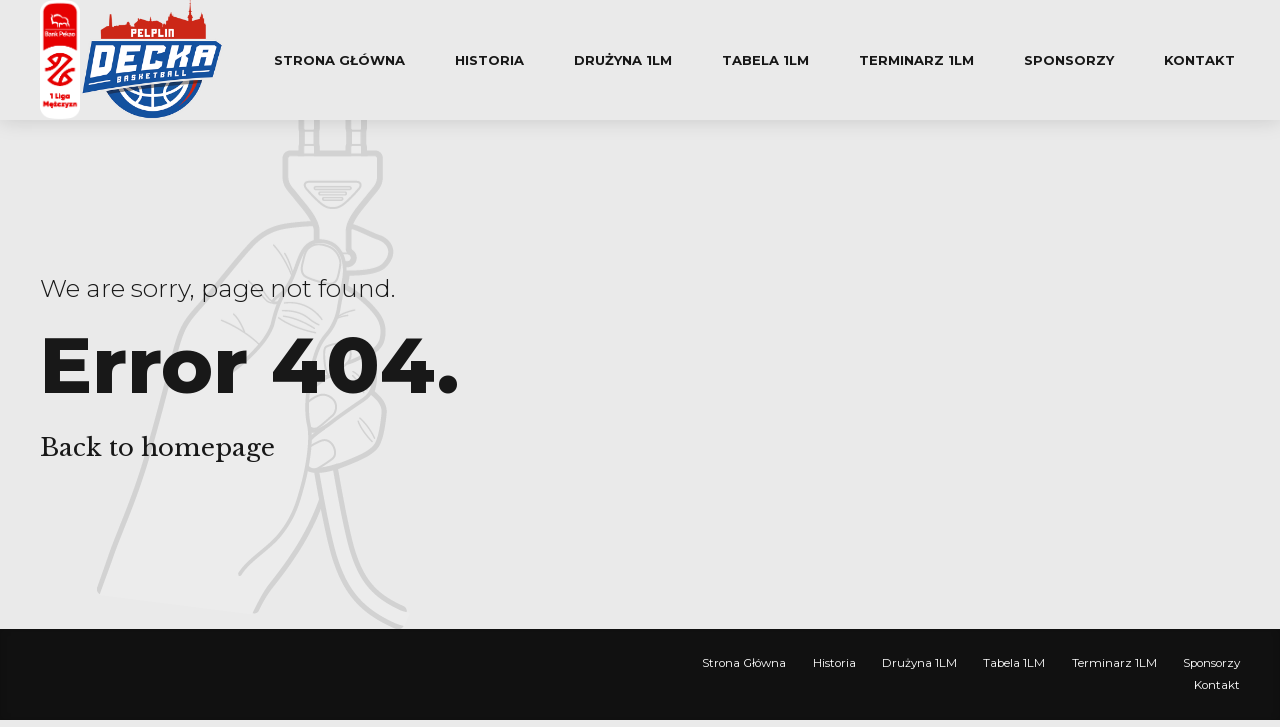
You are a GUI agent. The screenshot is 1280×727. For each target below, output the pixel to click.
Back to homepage (157, 447)
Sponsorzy (1069, 60)
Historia (489, 60)
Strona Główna (339, 60)
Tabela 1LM (765, 60)
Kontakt (1199, 60)
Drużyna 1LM (623, 60)
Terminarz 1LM (916, 60)
